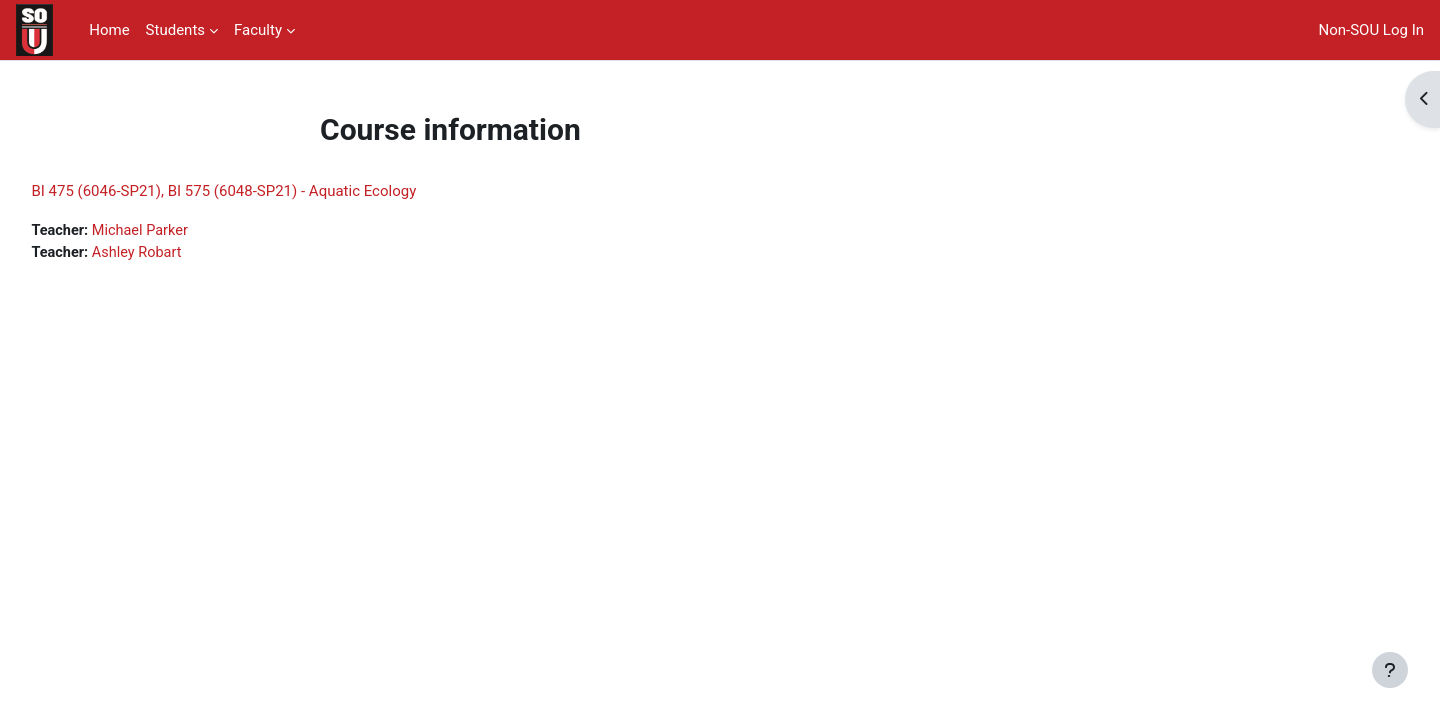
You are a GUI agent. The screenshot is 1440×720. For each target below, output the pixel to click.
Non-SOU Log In (1372, 30)
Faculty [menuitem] (258, 30)
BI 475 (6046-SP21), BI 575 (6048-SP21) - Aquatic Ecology (268, 191)
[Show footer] (1390, 670)
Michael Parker (188, 231)
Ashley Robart (185, 254)
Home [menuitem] (109, 30)
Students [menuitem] (175, 30)
